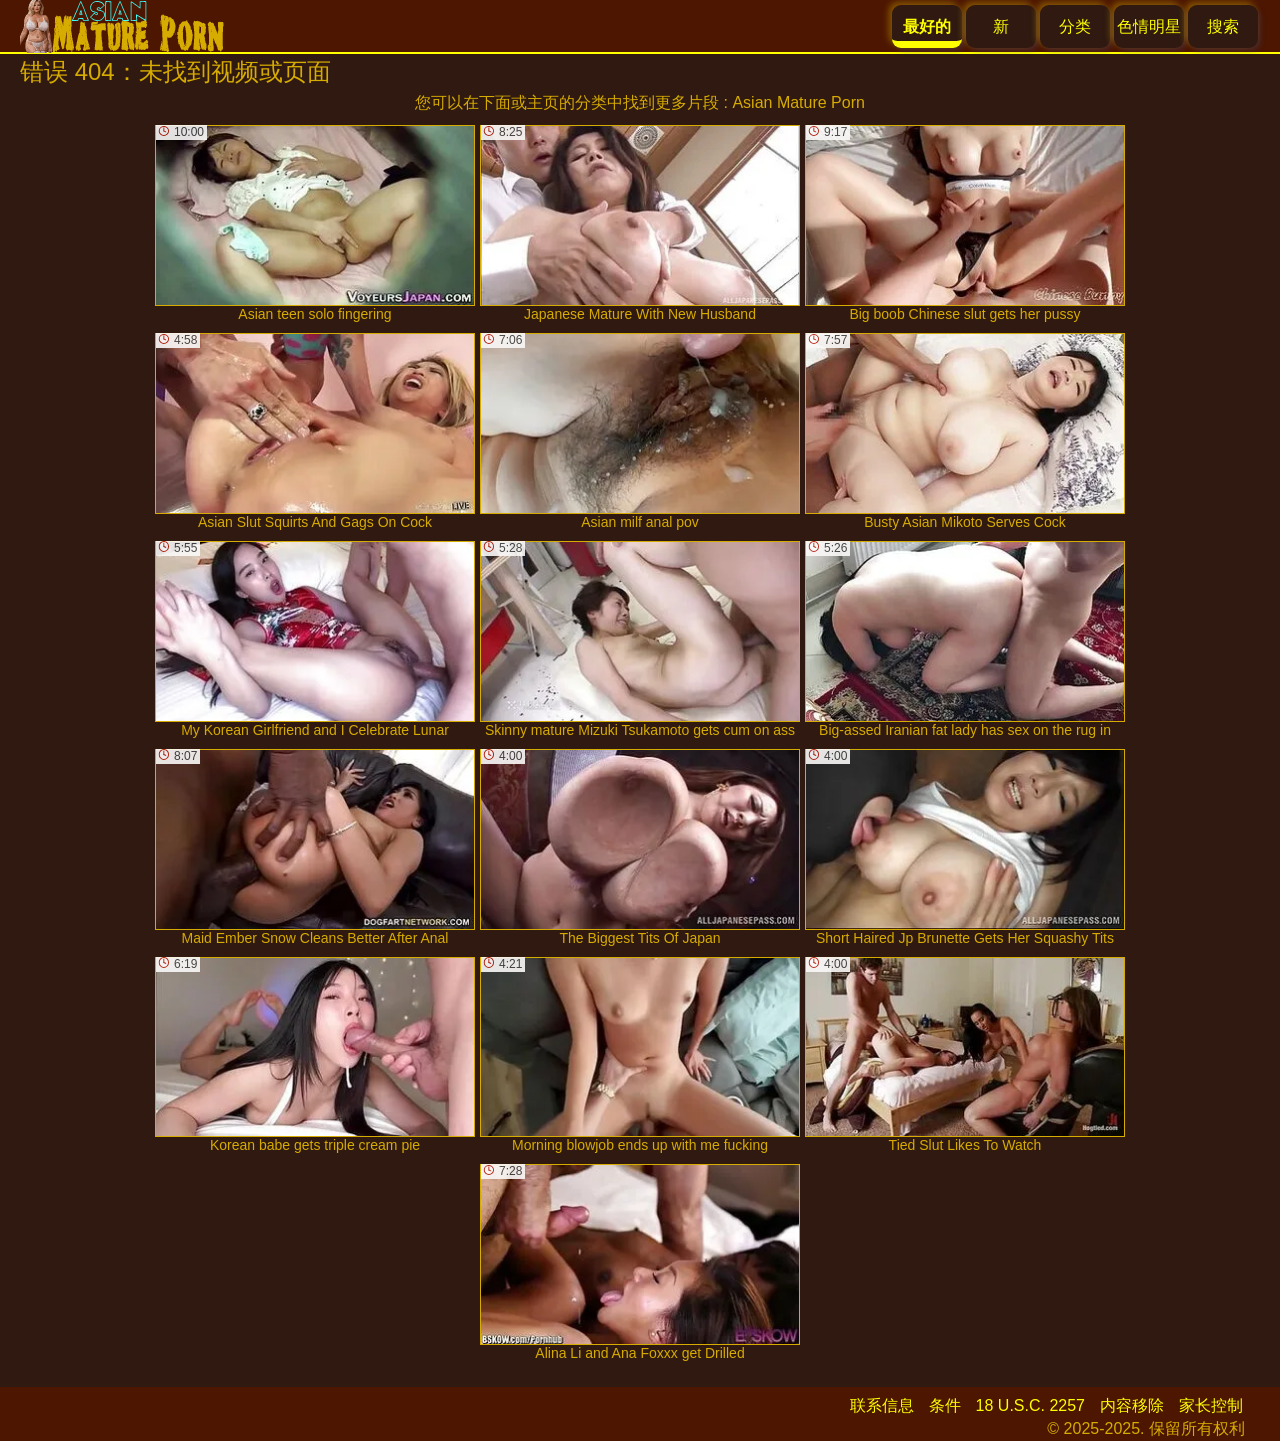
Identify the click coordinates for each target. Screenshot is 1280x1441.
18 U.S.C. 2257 (1030, 1405)
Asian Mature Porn (798, 102)
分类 (1075, 26)
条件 (945, 1405)
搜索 (1223, 26)
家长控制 (1211, 1405)
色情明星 (1149, 26)
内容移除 (1132, 1405)
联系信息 (882, 1405)
